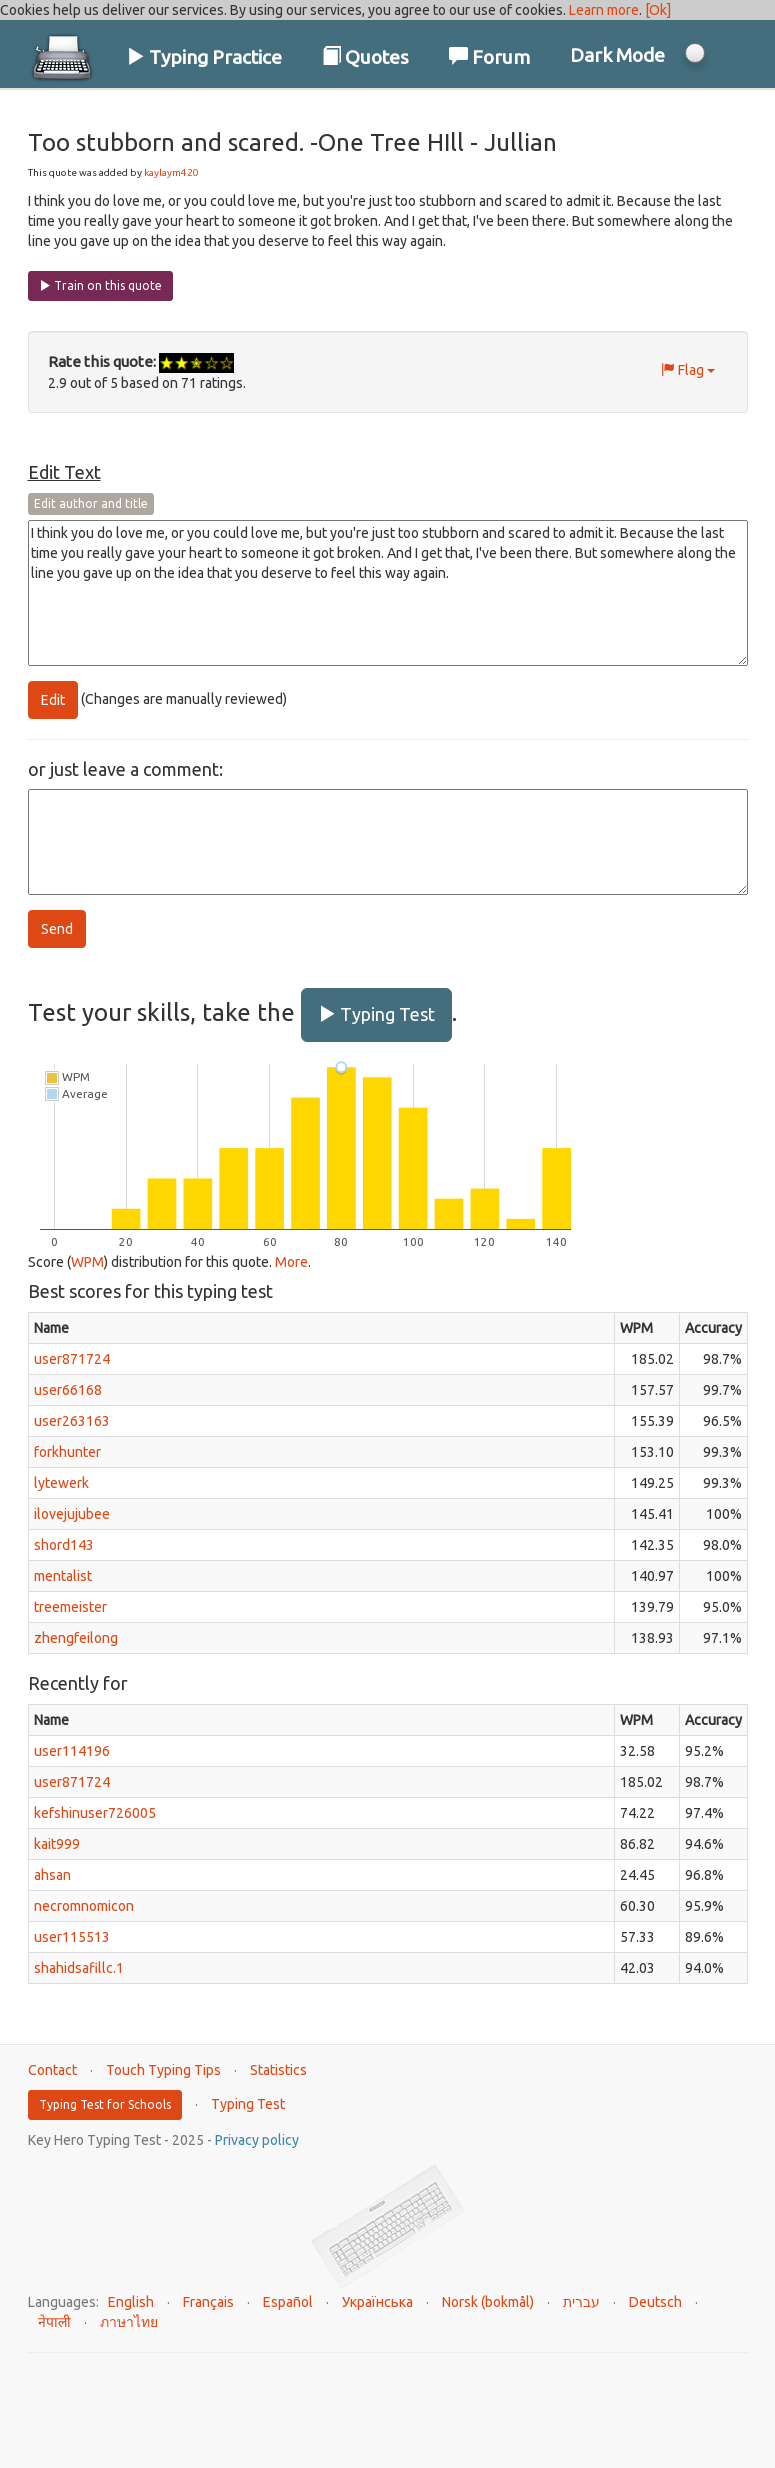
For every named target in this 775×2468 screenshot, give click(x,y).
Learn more (604, 10)
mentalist (63, 1576)
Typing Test (376, 1014)
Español (288, 2302)
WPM (87, 1262)
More (291, 1262)
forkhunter (67, 1452)
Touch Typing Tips (163, 2070)
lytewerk (61, 1483)
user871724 (72, 1359)
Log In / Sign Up (664, 119)
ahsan (52, 1875)
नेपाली (54, 2322)
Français (208, 2302)
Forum (489, 57)
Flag (688, 370)
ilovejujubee (72, 1514)
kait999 (57, 1844)
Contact (52, 2070)
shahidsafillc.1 (79, 1968)
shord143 (64, 1545)
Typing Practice (204, 57)
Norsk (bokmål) (488, 2302)
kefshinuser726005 (95, 1813)
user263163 (72, 1421)
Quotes (365, 57)
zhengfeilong (76, 1638)
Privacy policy (257, 2140)
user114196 (72, 1751)
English (131, 2302)
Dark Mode (617, 55)
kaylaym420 (171, 172)
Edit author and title (91, 503)
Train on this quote (100, 285)
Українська (377, 2302)
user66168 (68, 1390)
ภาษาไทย (129, 2322)
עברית (581, 2302)
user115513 (72, 1937)
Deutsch (655, 2302)
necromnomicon (84, 1906)
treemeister (70, 1607)
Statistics (278, 2070)
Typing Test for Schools (105, 2104)
